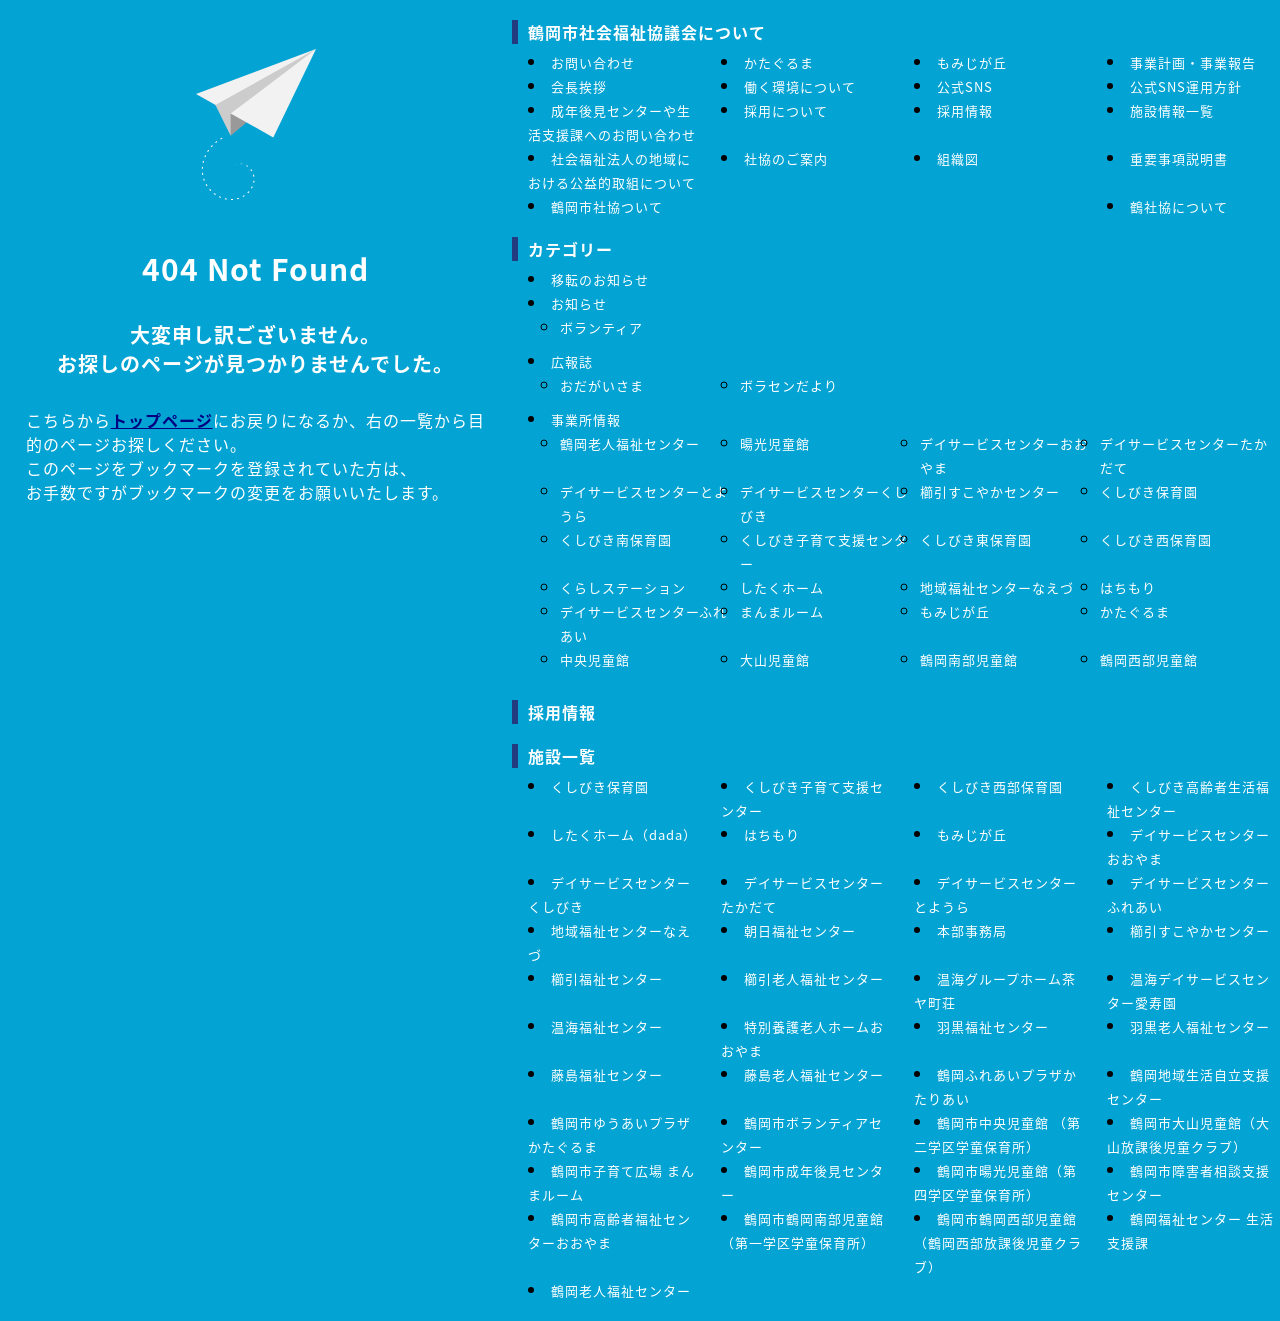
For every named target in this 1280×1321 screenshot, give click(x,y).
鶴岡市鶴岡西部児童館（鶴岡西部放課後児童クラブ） (998, 1242)
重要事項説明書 (1179, 158)
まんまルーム (782, 611)
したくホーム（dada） (624, 834)
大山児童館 (775, 659)
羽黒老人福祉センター (1200, 1026)
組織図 (958, 158)
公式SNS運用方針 (1186, 86)
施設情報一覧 (1172, 110)
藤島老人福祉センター (814, 1074)
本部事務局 (972, 930)
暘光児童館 (775, 443)
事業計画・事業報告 (1193, 62)
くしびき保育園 (1149, 491)
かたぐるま (779, 62)
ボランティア (601, 327)
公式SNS (965, 86)
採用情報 (965, 110)
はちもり (1128, 587)
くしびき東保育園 (976, 539)
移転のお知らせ (600, 279)
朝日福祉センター (800, 930)
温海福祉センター (607, 1026)
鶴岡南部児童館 (969, 659)
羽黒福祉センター (993, 1026)
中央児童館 (595, 659)
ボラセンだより (789, 385)
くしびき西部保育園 (1000, 786)
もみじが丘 (972, 62)
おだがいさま (602, 385)
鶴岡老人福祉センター (630, 443)
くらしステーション (623, 587)
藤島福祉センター (607, 1074)
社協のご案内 (786, 158)
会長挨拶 (579, 86)
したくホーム (782, 587)
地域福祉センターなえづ (997, 587)
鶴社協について (1179, 206)
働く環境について (800, 86)
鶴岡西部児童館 (1149, 659)
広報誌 (572, 361)
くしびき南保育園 (616, 539)
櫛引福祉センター (607, 978)
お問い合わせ (593, 62)
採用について (786, 110)
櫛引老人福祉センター (814, 978)
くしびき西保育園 (1156, 539)
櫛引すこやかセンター (990, 491)
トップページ (162, 420)
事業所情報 (586, 419)
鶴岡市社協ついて (607, 206)
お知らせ (579, 303)
